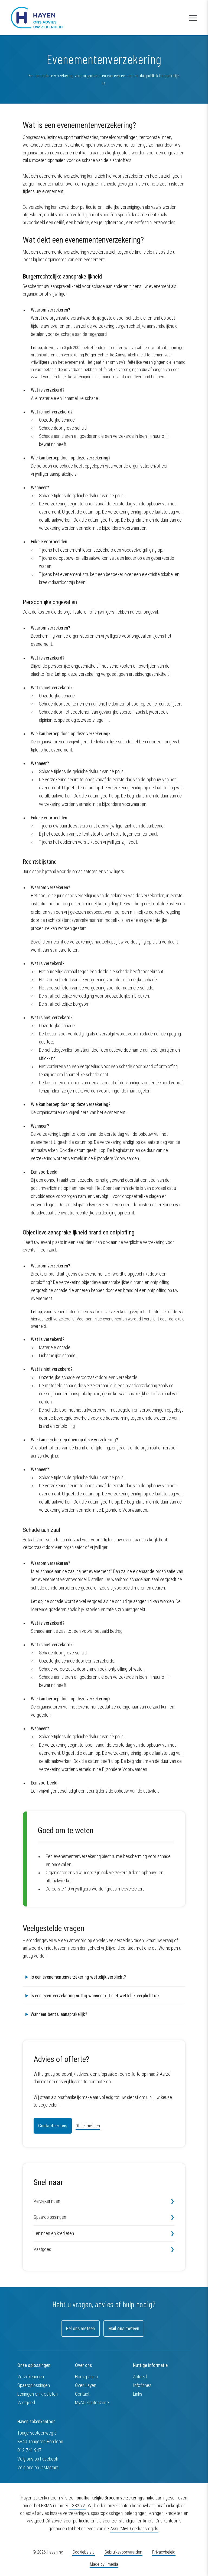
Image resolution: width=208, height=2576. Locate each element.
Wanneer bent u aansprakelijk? (59, 2014)
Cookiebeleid (84, 2552)
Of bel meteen (88, 2125)
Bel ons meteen (80, 2328)
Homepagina (86, 2376)
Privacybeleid (163, 2552)
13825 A (78, 2505)
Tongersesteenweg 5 (37, 2433)
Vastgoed (42, 2249)
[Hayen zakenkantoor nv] (37, 17)
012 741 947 (29, 2450)
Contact (82, 2394)
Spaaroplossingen (50, 2217)
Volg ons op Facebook (37, 2459)
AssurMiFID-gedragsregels (134, 2528)
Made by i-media (104, 2564)
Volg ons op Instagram (37, 2467)
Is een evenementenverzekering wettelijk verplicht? (78, 1977)
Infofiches (142, 2385)
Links (137, 2394)
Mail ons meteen (123, 2328)
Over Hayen (85, 2385)
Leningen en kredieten (54, 2233)
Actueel (140, 2376)
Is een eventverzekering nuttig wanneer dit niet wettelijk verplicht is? (95, 1995)
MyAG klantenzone (92, 2402)
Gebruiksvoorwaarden (123, 2552)
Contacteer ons (52, 2125)
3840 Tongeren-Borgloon (40, 2441)
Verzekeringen (47, 2201)
